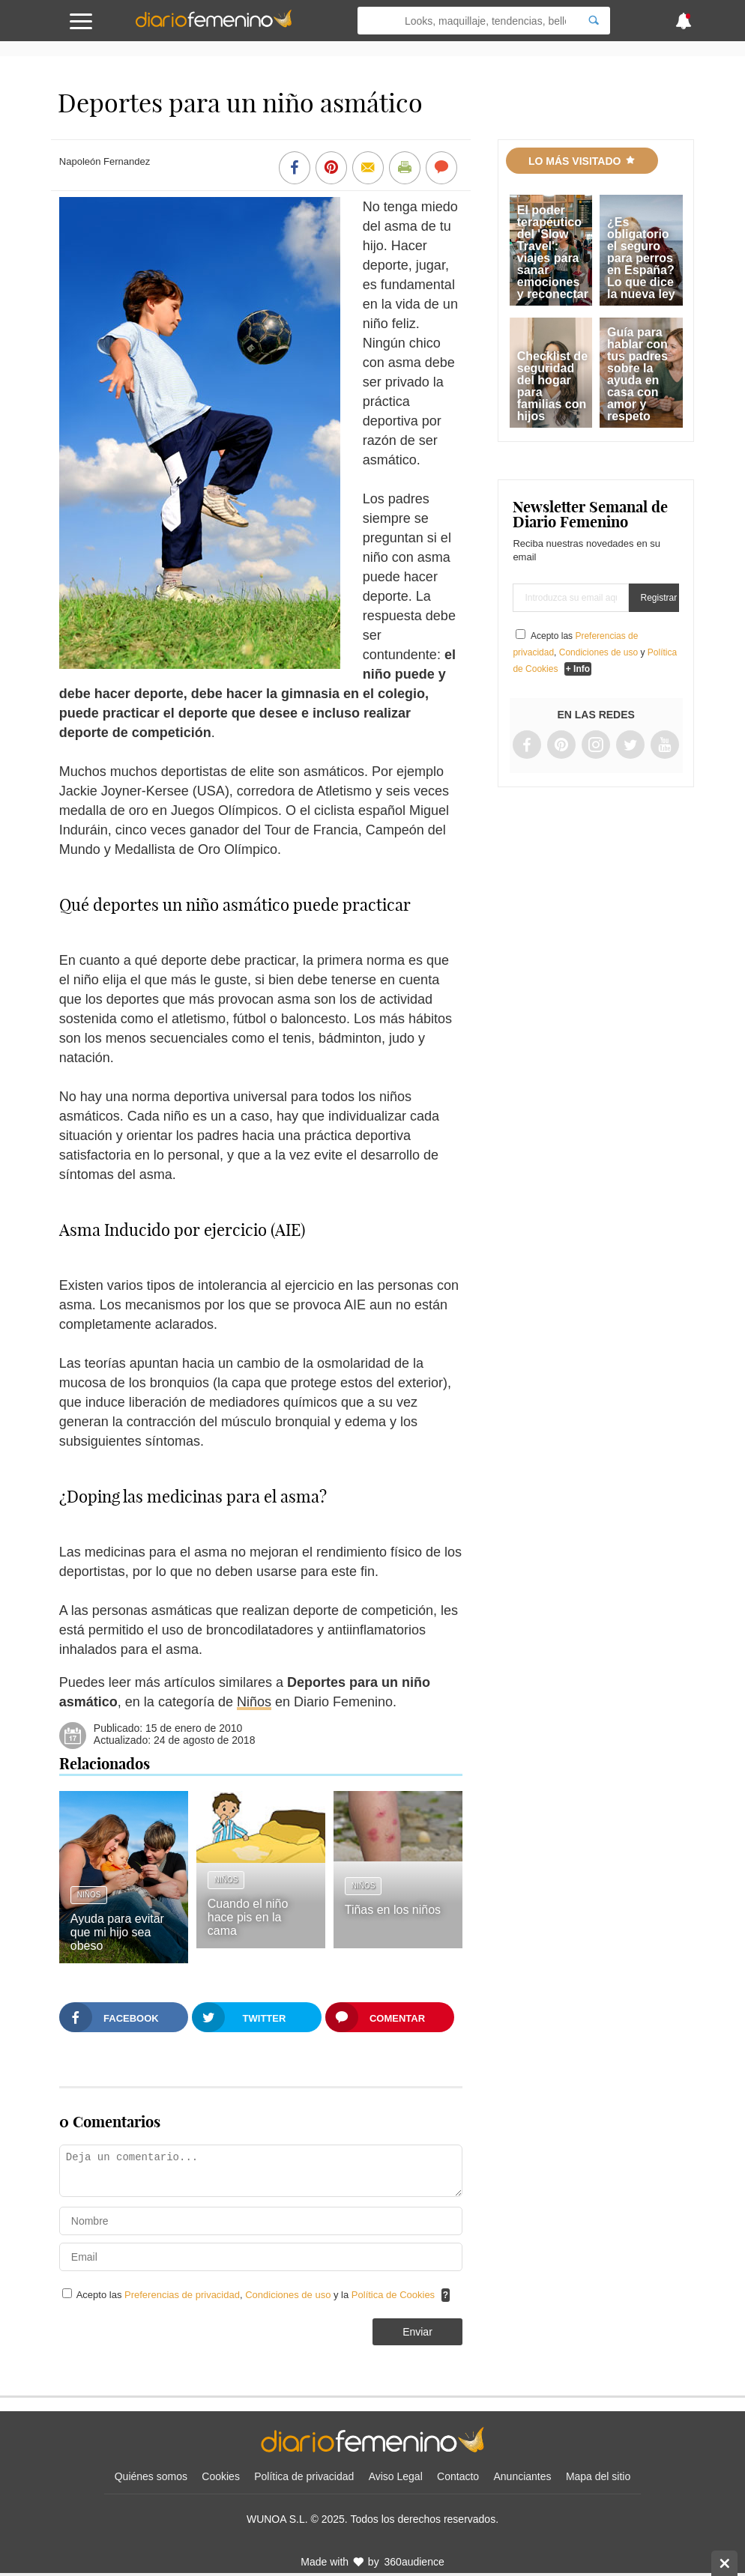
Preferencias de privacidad (182, 2294)
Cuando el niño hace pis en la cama (248, 1917)
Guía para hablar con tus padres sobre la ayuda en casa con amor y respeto (637, 374)
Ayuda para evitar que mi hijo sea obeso (117, 1932)
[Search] (593, 20)
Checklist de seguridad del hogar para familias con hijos (552, 386)
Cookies (221, 2476)
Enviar (417, 2332)
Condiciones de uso (289, 2294)
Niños (254, 1701)
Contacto (458, 2476)
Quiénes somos (151, 2476)
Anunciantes (522, 2476)
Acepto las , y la (257, 2294)
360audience (414, 2562)
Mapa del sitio (598, 2476)
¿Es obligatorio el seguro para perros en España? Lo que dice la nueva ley (641, 258)
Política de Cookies (393, 2294)
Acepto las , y (595, 652)
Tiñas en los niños (393, 1909)
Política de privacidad (304, 2476)
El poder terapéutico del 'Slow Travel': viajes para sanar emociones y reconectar (552, 252)
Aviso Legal (396, 2476)
